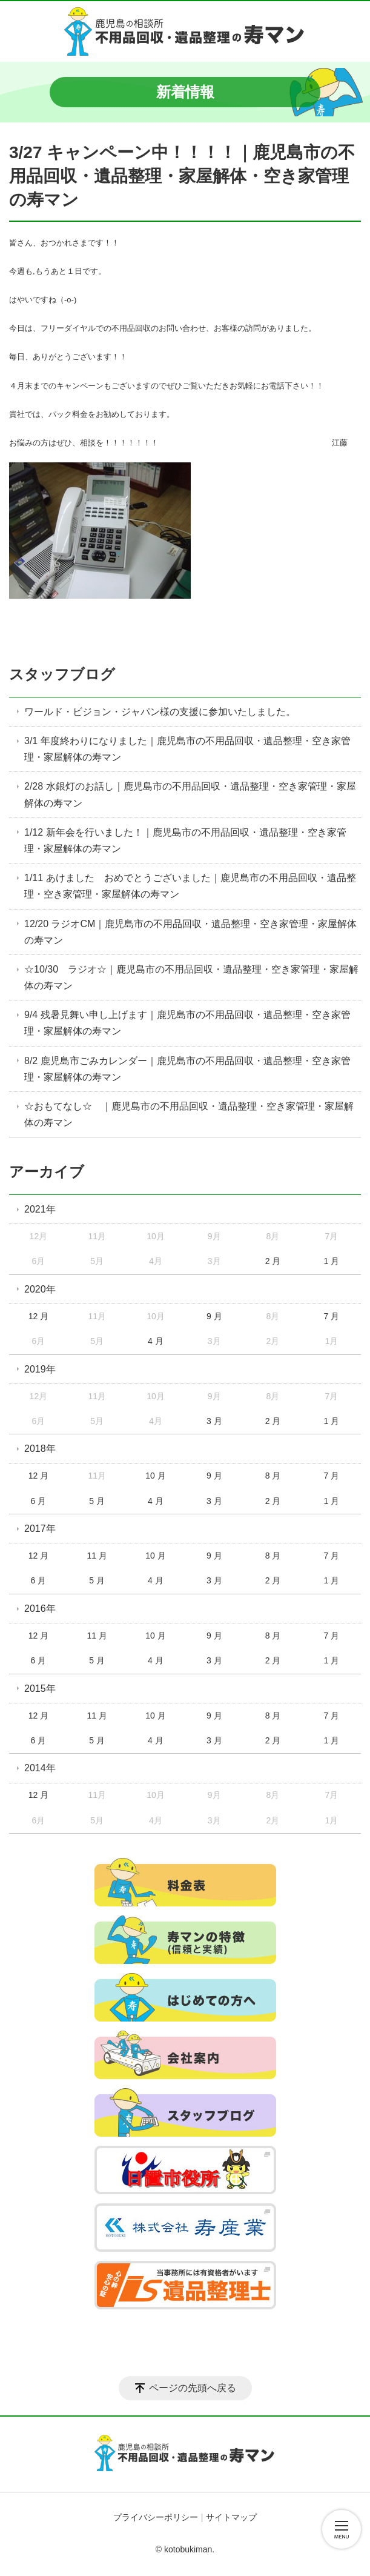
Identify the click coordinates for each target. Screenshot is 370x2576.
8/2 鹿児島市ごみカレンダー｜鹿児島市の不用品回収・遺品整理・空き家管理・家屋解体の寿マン (187, 1069)
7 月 (331, 1316)
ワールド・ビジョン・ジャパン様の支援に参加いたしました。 (160, 712)
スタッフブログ (62, 674)
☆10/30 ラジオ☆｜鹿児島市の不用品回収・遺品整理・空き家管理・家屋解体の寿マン (191, 977)
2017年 (40, 1528)
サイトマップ (231, 2517)
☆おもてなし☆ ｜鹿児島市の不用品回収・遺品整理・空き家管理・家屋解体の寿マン (189, 1114)
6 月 (39, 1501)
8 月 (273, 1475)
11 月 (97, 1555)
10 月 (155, 1475)
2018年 (40, 1448)
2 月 (273, 1261)
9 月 (214, 1316)
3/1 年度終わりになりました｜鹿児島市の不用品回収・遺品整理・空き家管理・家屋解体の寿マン (187, 749)
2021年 (40, 1209)
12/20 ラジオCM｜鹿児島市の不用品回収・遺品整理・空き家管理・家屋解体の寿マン (190, 932)
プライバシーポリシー (155, 2517)
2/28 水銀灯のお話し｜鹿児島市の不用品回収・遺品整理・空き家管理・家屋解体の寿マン (190, 794)
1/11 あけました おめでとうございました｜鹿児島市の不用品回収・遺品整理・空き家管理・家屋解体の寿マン (190, 886)
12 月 (38, 1316)
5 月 (97, 1501)
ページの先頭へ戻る (192, 2388)
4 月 (156, 1341)
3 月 (214, 1421)
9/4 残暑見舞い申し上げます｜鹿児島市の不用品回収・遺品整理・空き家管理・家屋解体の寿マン (187, 1023)
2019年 (40, 1369)
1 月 (331, 1261)
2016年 (40, 1608)
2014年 (40, 1768)
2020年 (40, 1289)
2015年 (40, 1688)
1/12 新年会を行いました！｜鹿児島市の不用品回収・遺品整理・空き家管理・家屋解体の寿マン (185, 840)
